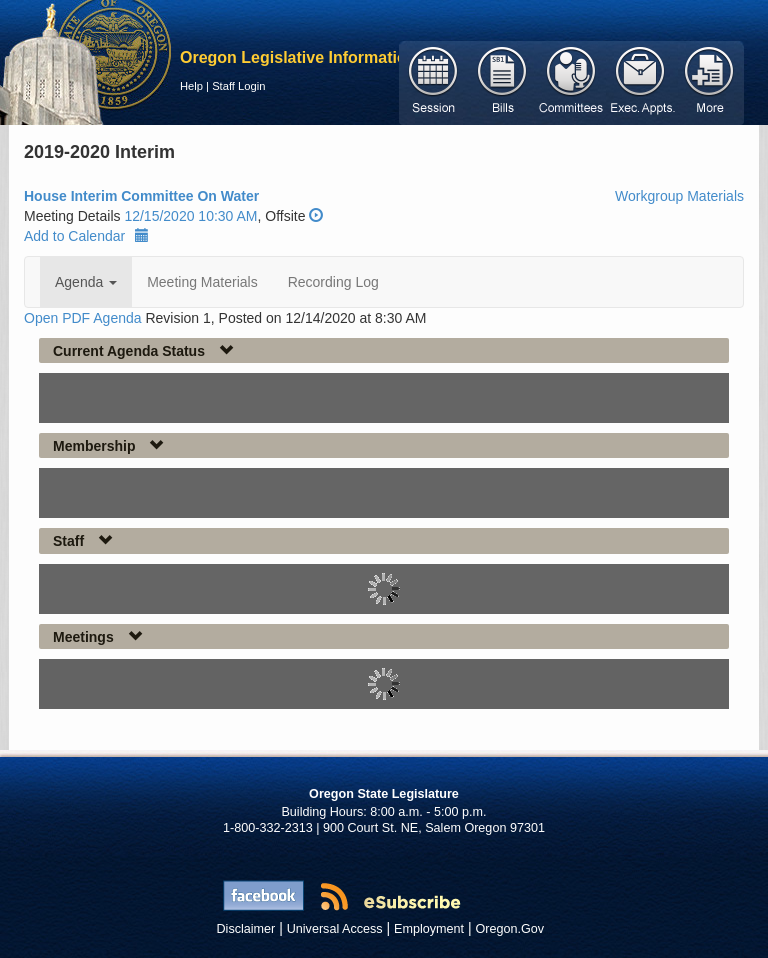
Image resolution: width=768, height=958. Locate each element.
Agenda (86, 282)
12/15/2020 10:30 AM (190, 216)
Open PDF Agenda (83, 318)
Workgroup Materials (679, 196)
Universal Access (335, 929)
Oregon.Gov (509, 929)
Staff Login (238, 86)
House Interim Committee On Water (141, 196)
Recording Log (333, 282)
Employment (429, 929)
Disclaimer (246, 929)
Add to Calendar (86, 236)
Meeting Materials (202, 282)
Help (191, 86)
